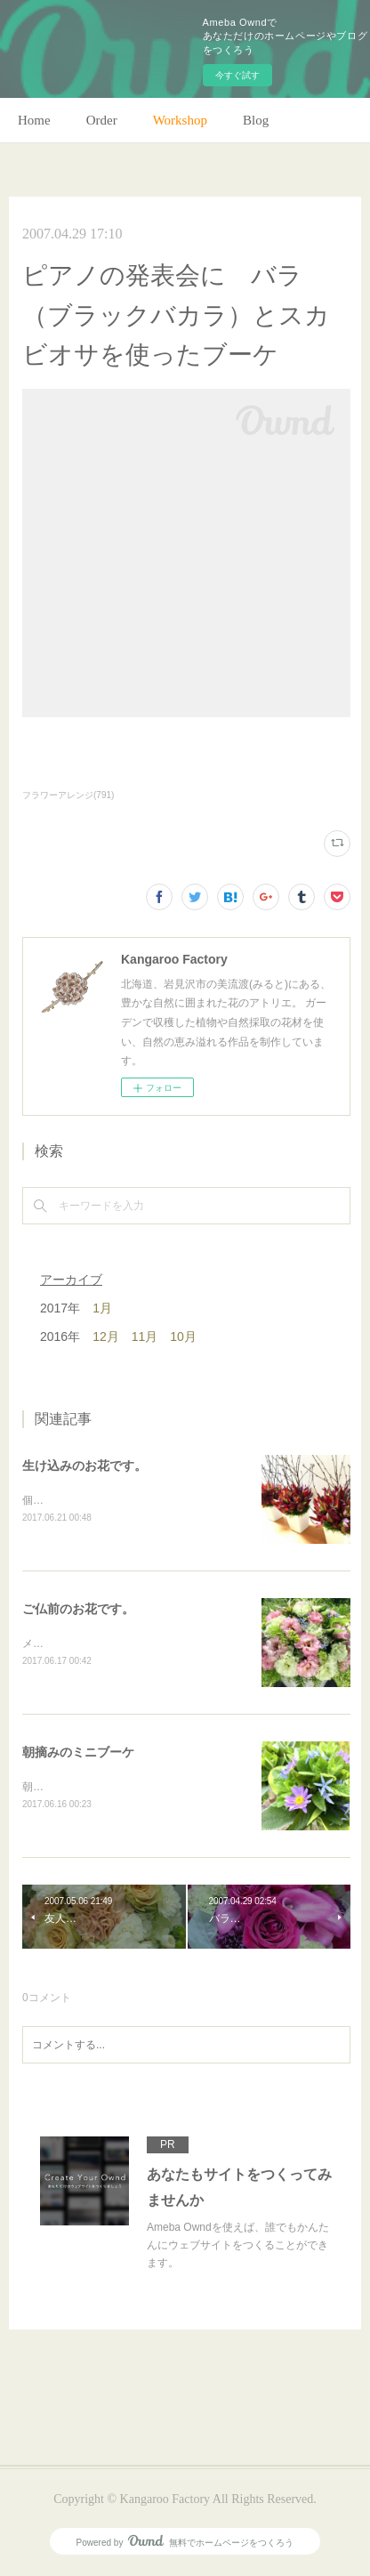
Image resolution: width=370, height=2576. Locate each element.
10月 (183, 1336)
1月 (102, 1308)
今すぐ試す (237, 75)
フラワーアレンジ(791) (68, 795)
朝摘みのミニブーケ (78, 1755)
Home (34, 120)
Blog (256, 120)
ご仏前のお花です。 (78, 1610)
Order (101, 120)
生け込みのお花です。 (84, 1465)
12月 (105, 1336)
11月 (145, 1336)
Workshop (180, 120)
